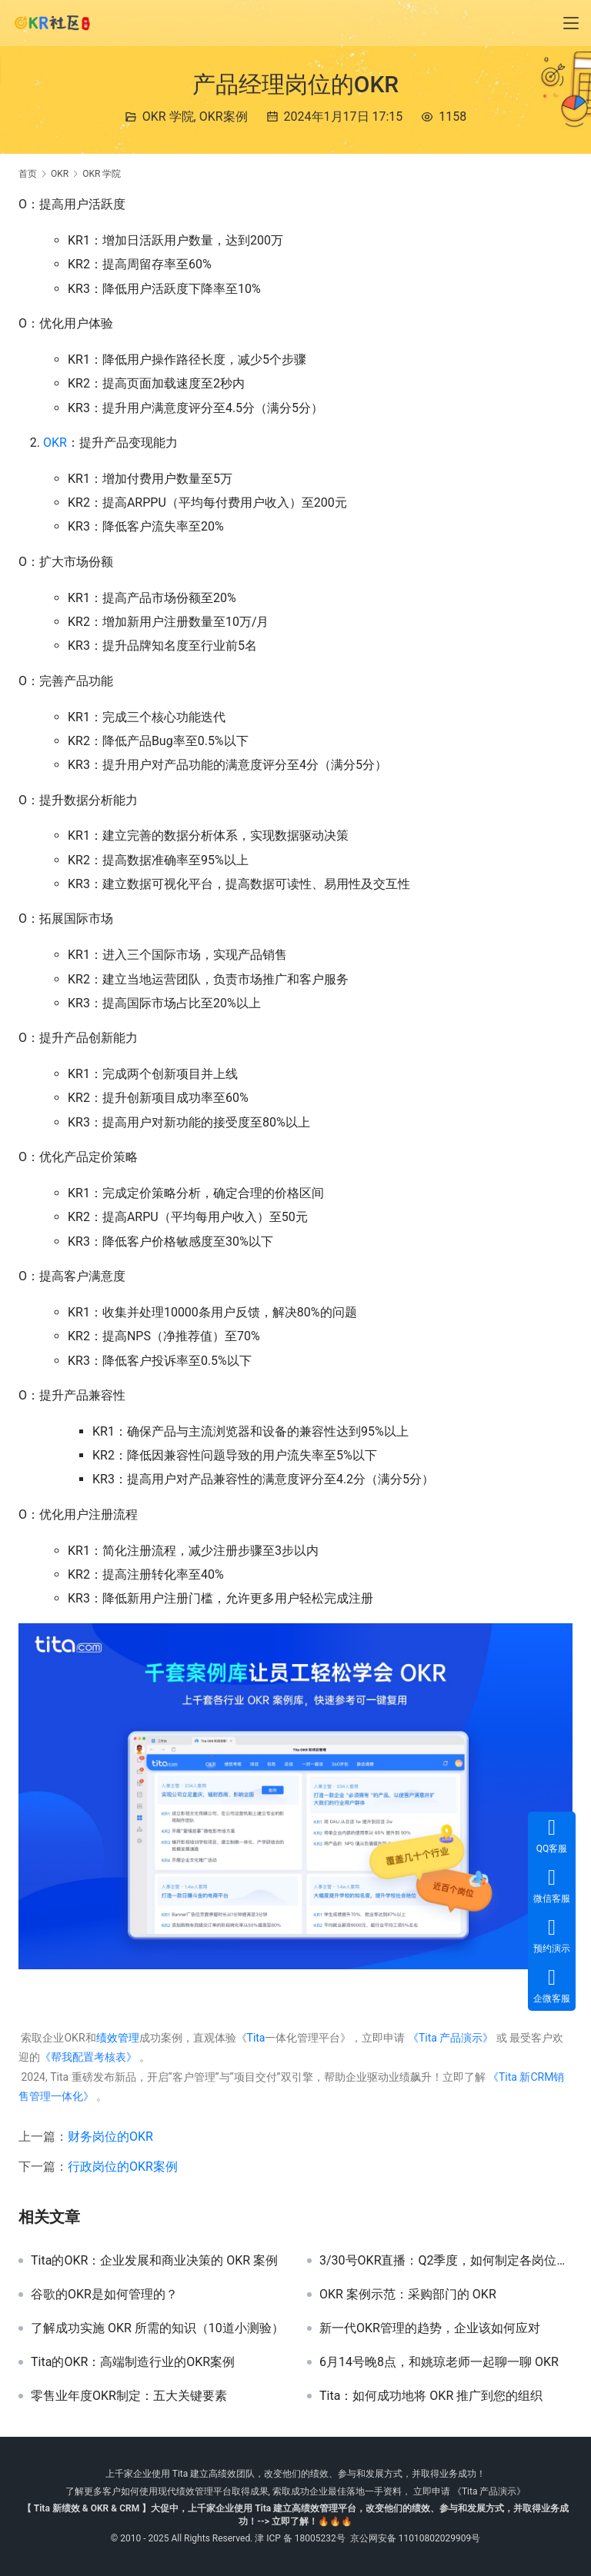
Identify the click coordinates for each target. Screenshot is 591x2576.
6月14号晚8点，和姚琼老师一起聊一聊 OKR (439, 2362)
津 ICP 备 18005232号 (300, 2538)
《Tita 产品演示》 (449, 2038)
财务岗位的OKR (110, 2136)
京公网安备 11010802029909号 (415, 2538)
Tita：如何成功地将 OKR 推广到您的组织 (431, 2396)
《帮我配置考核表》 (88, 2057)
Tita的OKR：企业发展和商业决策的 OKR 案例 (154, 2261)
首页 (27, 173)
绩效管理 (117, 2038)
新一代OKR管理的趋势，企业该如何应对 (429, 2328)
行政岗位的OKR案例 (123, 2166)
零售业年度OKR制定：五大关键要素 (129, 2396)
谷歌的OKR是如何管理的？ (104, 2294)
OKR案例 (223, 116)
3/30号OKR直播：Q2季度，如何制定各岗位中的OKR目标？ (446, 2261)
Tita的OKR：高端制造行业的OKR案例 (133, 2362)
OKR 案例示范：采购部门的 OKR (407, 2294)
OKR (55, 442)
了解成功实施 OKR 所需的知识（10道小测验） (157, 2328)
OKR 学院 (168, 116)
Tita (256, 2038)
